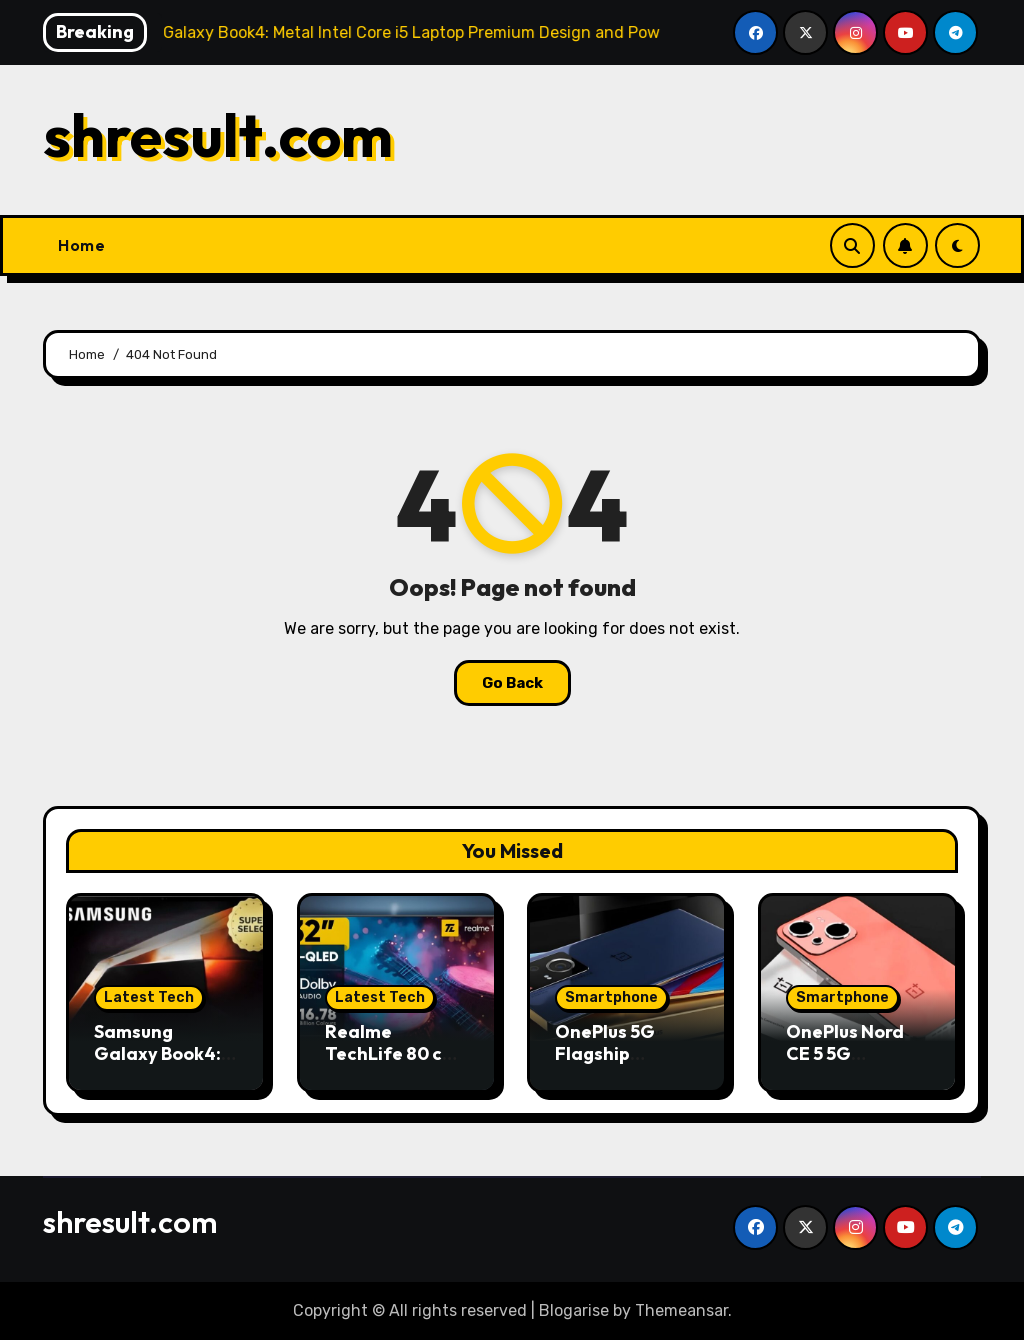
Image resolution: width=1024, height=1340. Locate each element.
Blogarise (574, 1310)
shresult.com (218, 135)
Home (81, 245)
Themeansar (681, 1310)
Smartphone (611, 997)
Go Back (512, 683)
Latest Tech (149, 997)
